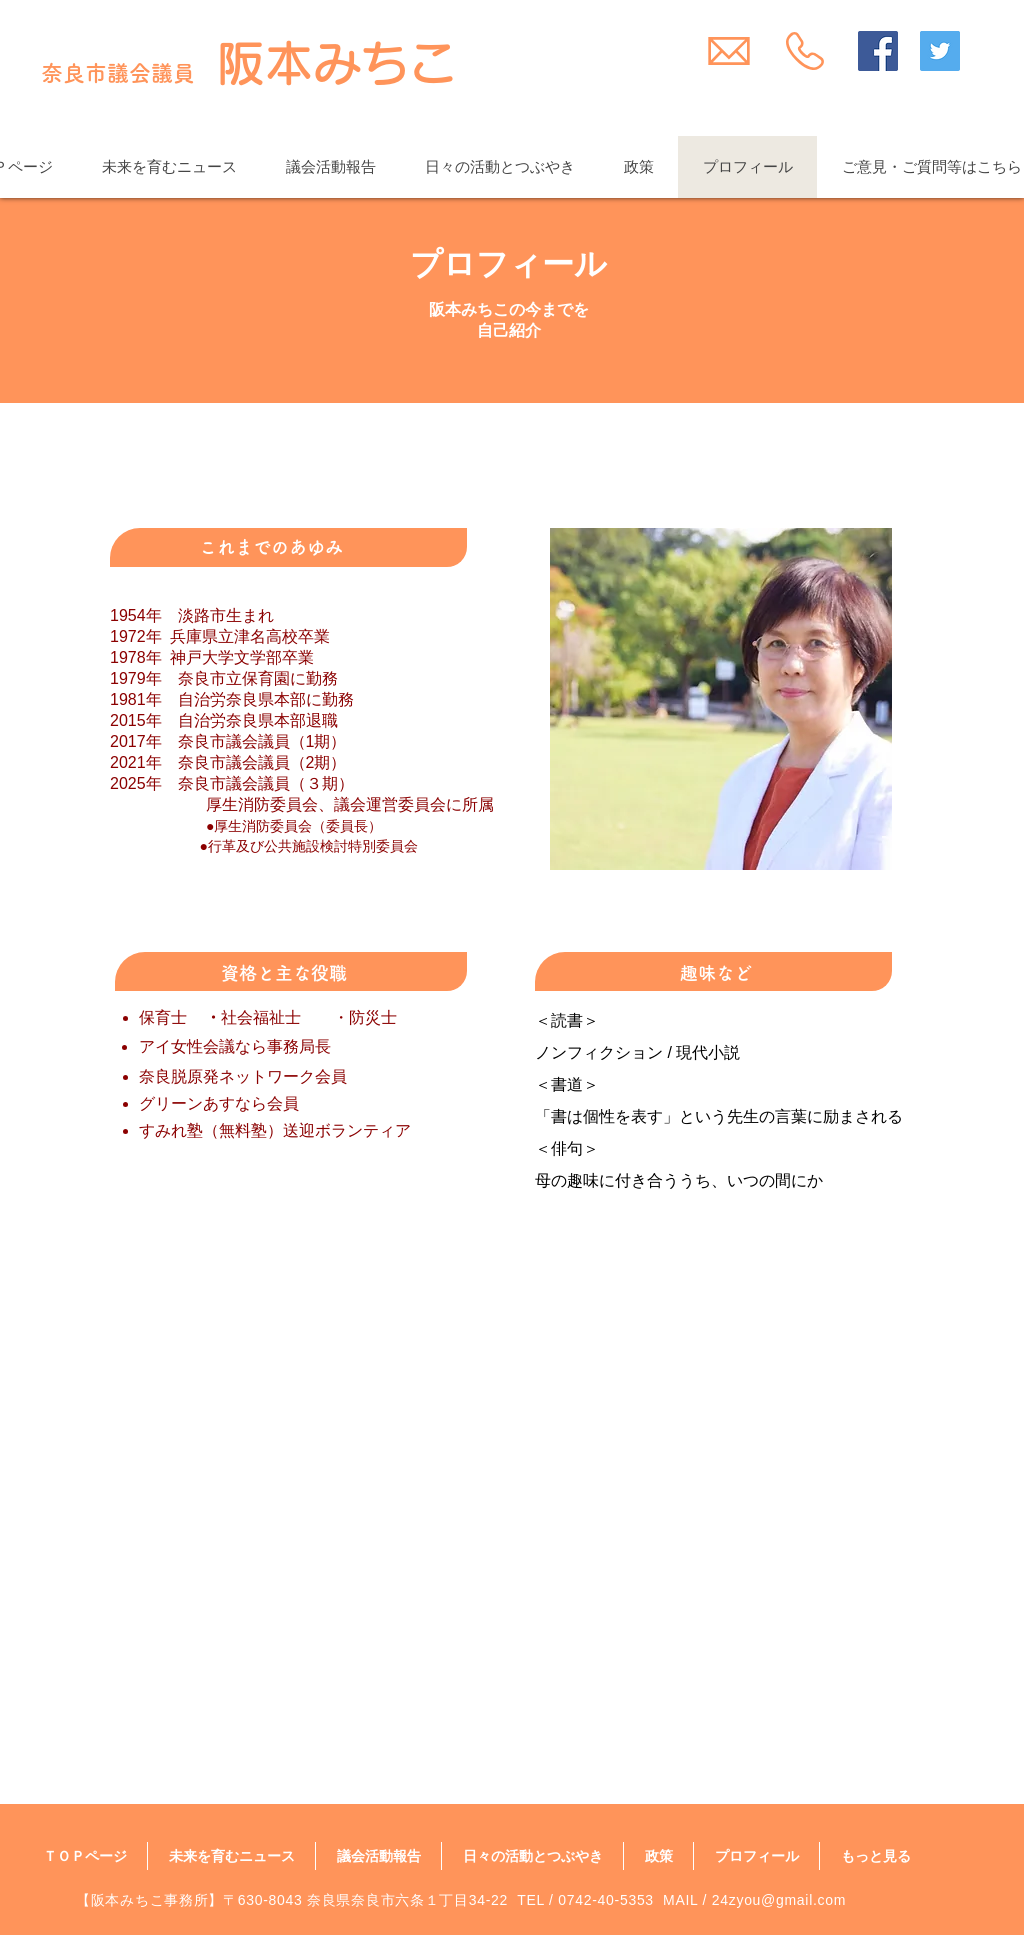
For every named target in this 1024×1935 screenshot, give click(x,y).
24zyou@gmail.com (779, 1900)
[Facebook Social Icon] (878, 51)
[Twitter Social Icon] (940, 51)
